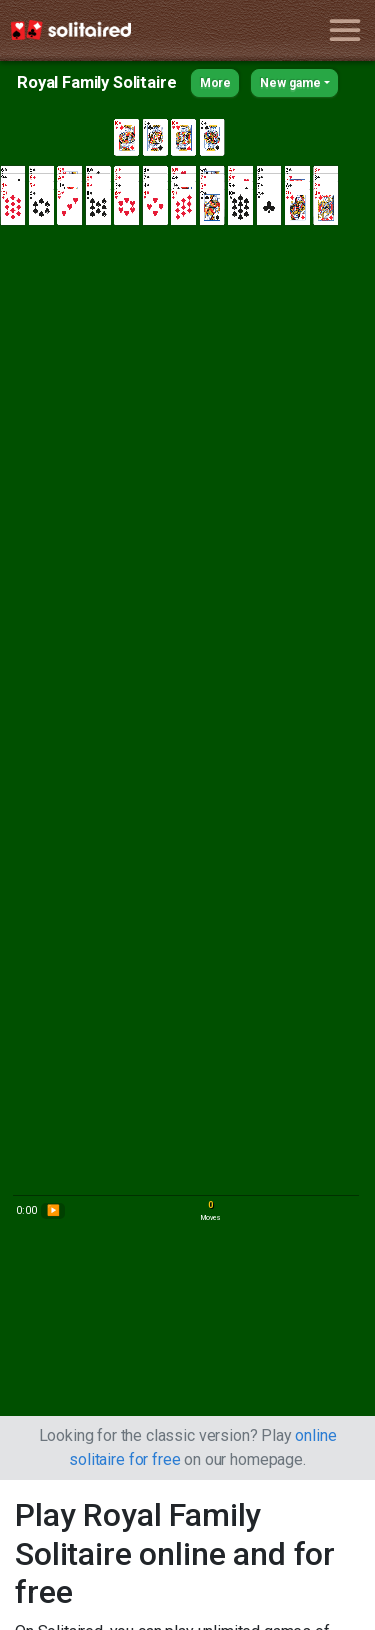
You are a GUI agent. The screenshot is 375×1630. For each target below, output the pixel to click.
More (215, 83)
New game (290, 83)
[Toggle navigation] (344, 30)
